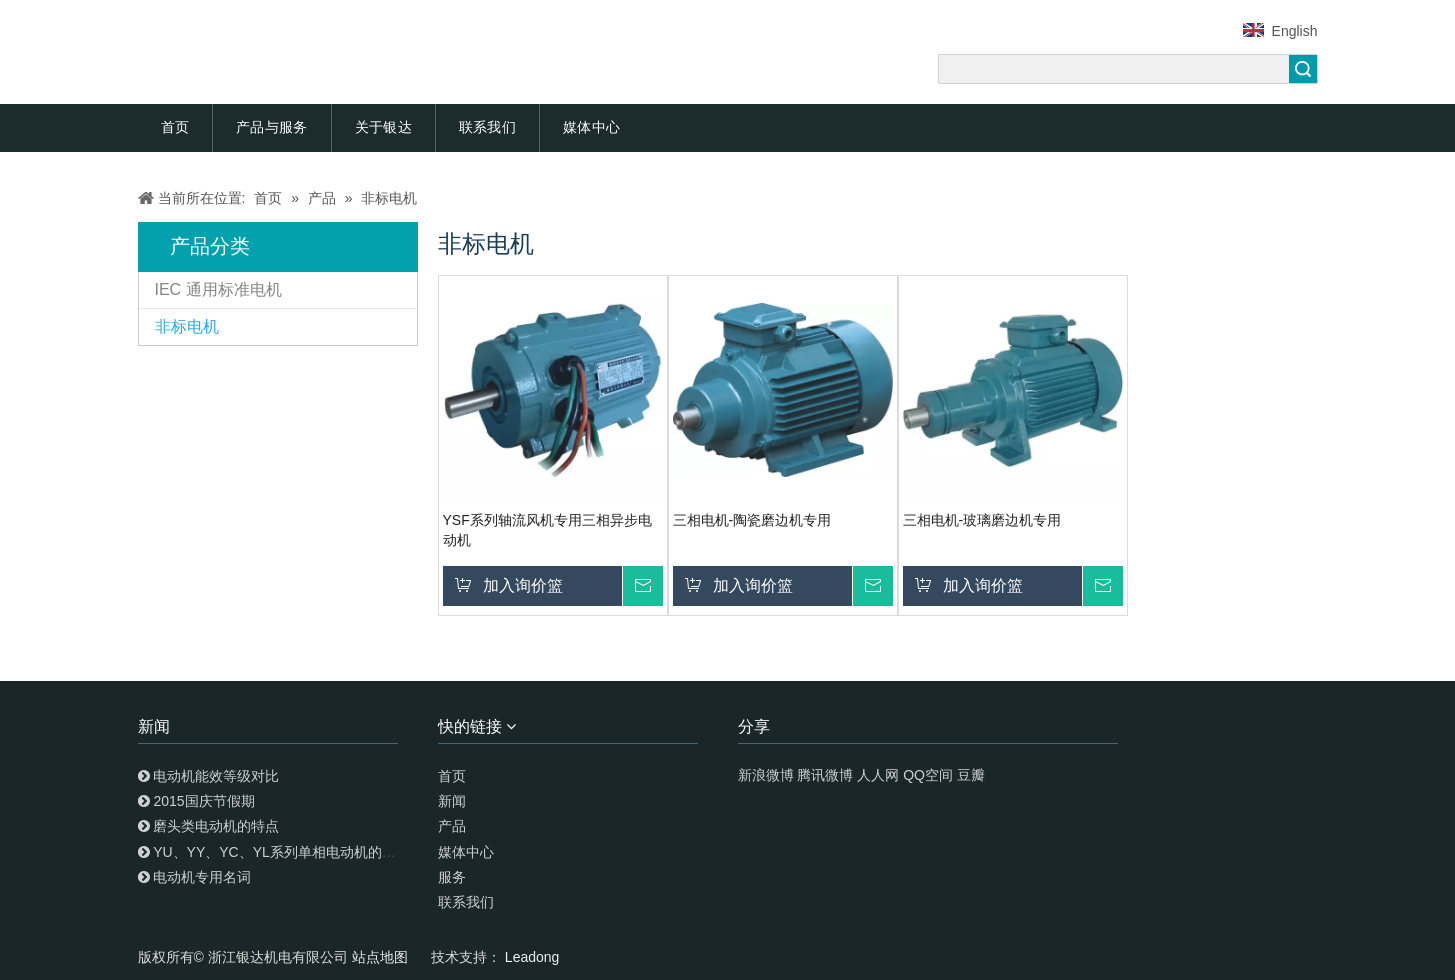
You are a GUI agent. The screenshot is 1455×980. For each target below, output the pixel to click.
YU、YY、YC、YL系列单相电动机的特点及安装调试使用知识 (344, 852)
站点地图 (382, 957)
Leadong (532, 957)
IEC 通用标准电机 (218, 289)
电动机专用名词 (202, 877)
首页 (175, 127)
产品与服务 (272, 127)
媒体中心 (591, 127)
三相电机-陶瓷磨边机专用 (752, 520)
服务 (452, 877)
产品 (452, 826)
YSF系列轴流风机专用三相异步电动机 (547, 530)
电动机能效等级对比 (216, 776)
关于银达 (383, 127)
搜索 (1303, 69)
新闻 (452, 801)
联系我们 (487, 127)
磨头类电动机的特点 (216, 826)
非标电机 (187, 326)
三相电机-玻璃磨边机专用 (982, 520)
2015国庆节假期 (203, 801)
